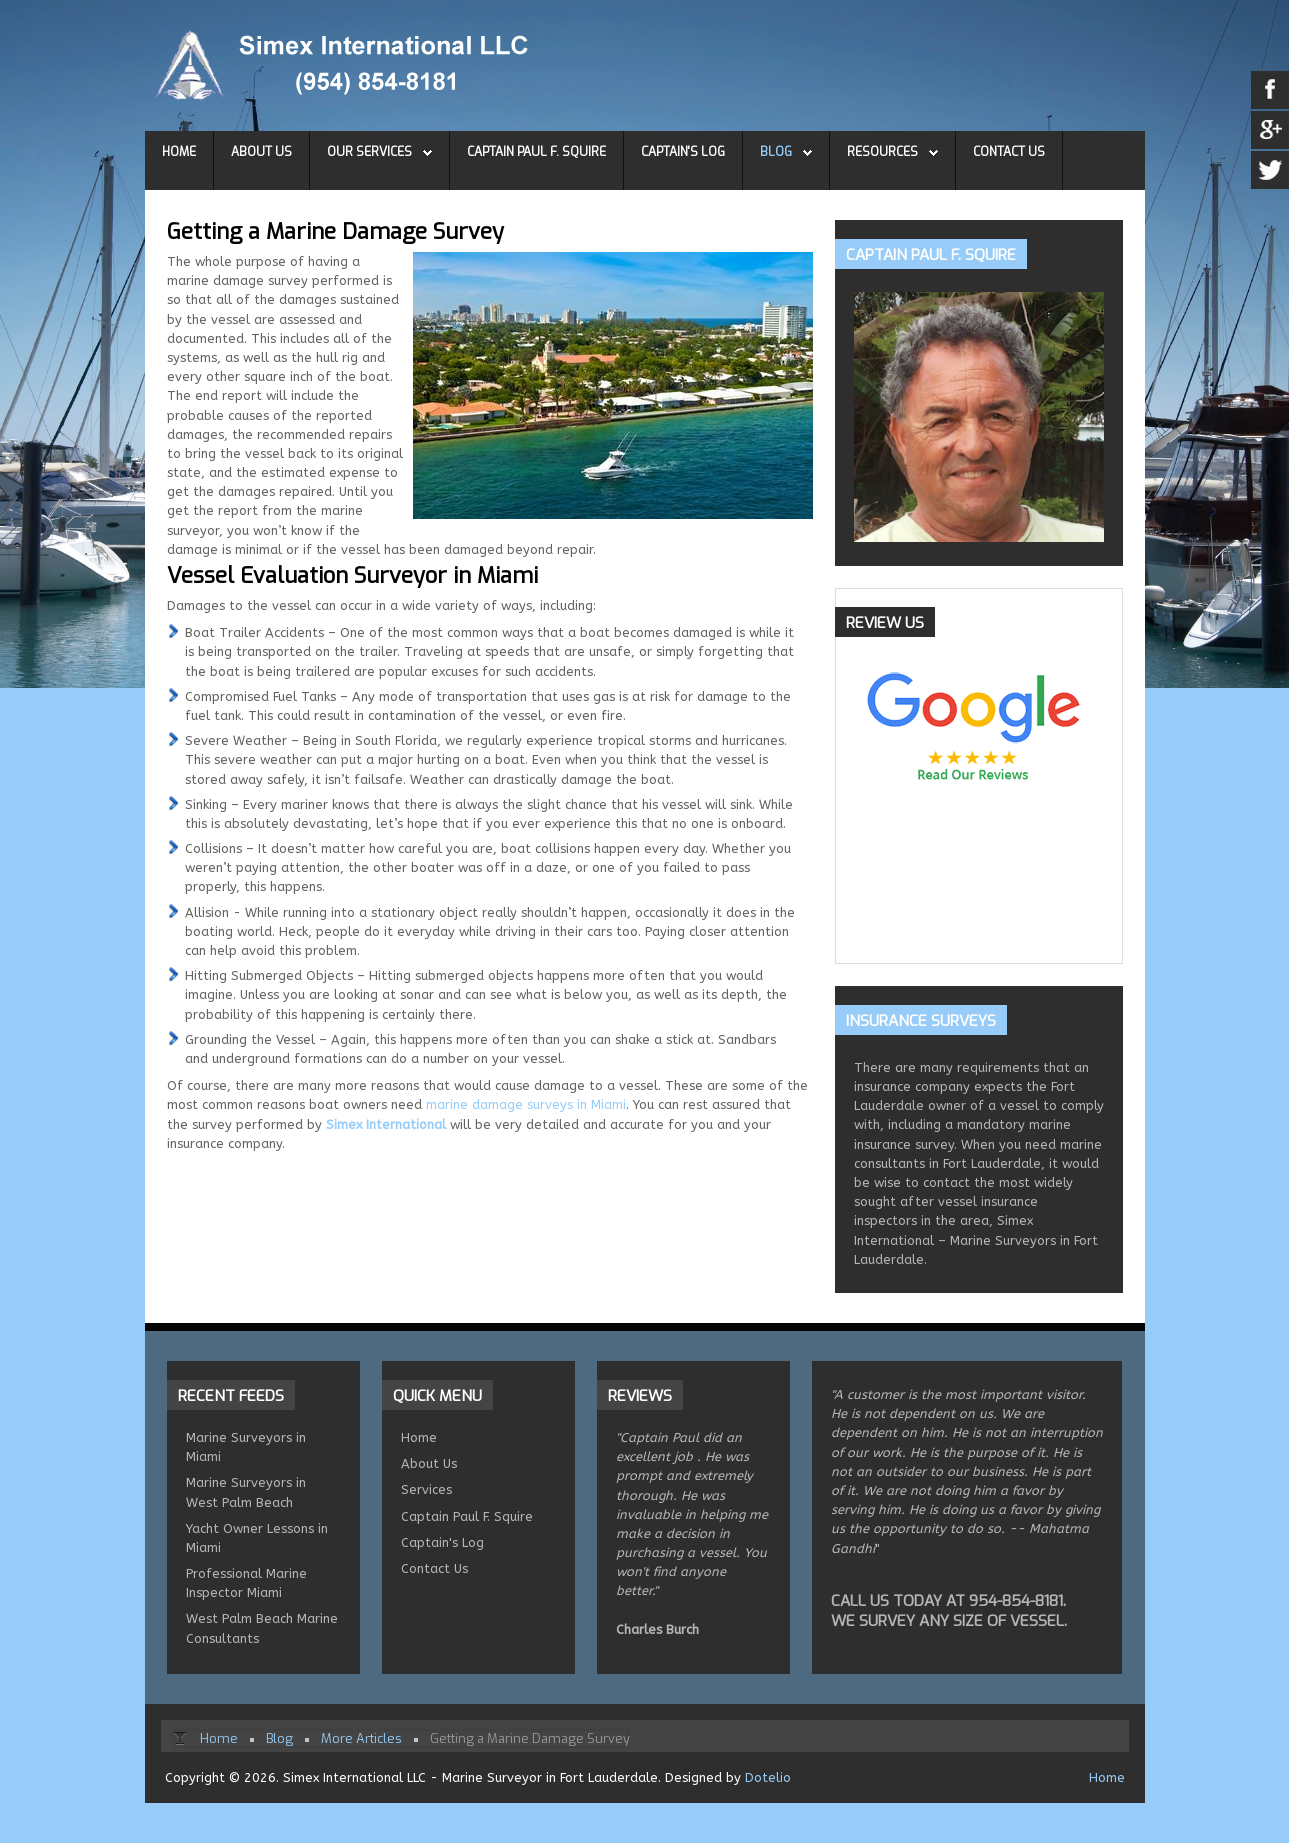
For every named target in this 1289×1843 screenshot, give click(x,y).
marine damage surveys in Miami (526, 1104)
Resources (882, 152)
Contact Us (1009, 152)
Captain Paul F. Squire (536, 152)
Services (426, 1489)
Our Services (369, 152)
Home (179, 152)
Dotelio (768, 1777)
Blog (776, 152)
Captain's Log (683, 152)
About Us (261, 152)
